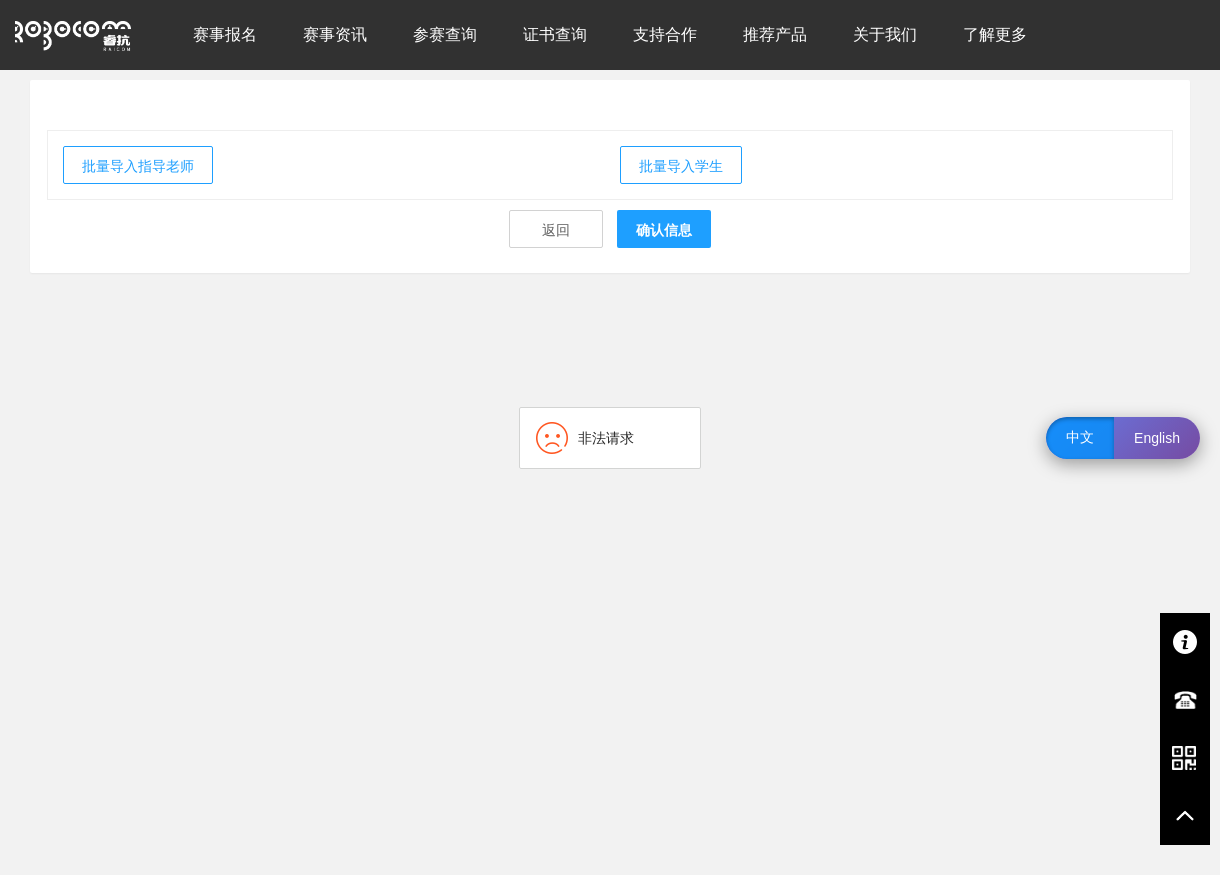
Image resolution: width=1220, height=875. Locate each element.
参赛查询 (445, 34)
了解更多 (995, 34)
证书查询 (555, 34)
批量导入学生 (681, 166)
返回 (556, 230)
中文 (1080, 437)
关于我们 (885, 34)
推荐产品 (775, 34)
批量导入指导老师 (138, 166)
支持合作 (665, 34)
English (1157, 438)
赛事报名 (225, 34)
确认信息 (664, 230)
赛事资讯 (335, 34)
